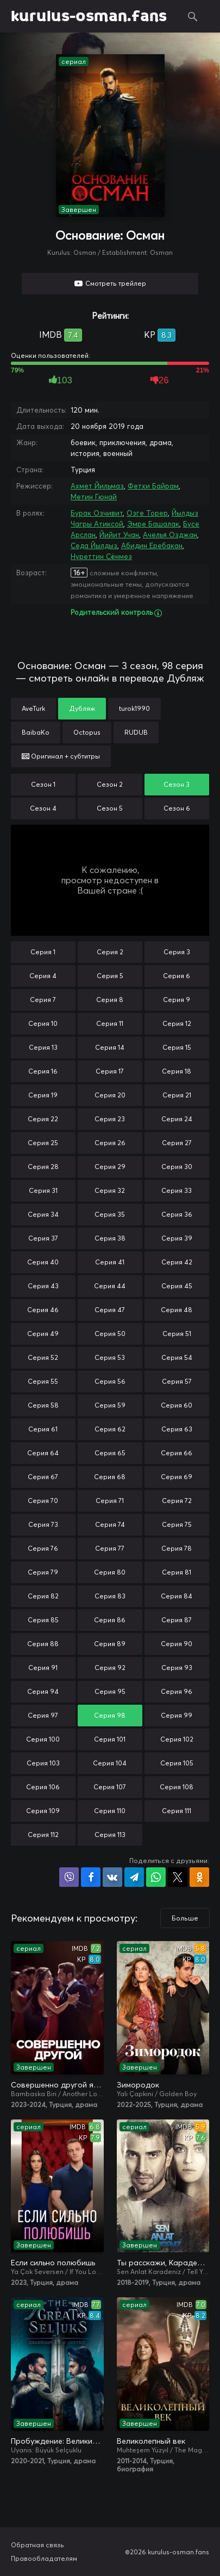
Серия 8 (109, 999)
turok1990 (134, 708)
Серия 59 (110, 1405)
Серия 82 (43, 1596)
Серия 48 (176, 1310)
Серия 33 (176, 1190)
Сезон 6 (177, 808)
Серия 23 (110, 1119)
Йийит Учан (119, 534)
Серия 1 (42, 952)
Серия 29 (110, 1166)
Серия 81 (176, 1572)
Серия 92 (110, 1667)
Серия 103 (43, 1763)
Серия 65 (110, 1453)
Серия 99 (176, 1715)
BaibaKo (35, 732)
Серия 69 (176, 1477)
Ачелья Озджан (170, 534)
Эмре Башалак (153, 523)
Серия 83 (110, 1596)
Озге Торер (147, 513)
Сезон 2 (110, 784)
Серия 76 (43, 1548)
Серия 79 (43, 1572)
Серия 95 (110, 1691)
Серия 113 (110, 1834)
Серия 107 (109, 1787)
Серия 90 (176, 1644)
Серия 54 (176, 1357)
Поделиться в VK (112, 1877)
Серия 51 (176, 1333)
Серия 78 (176, 1548)
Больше (185, 1918)
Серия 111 (176, 1811)
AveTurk (33, 708)
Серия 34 (43, 1214)
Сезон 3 (177, 784)
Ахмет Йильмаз (97, 485)
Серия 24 (176, 1119)
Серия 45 (176, 1286)
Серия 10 (43, 1023)
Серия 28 (43, 1166)
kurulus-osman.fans (89, 16)
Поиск (193, 16)
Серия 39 (176, 1238)
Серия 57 (177, 1381)
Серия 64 (43, 1453)
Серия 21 (176, 1095)
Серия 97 (43, 1715)
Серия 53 (110, 1357)
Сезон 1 (43, 784)
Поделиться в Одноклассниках (199, 1877)
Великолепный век (151, 2441)
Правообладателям (44, 2558)
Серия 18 (176, 1071)
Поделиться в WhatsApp (156, 1877)
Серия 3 (177, 952)
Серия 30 (176, 1166)
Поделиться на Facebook (90, 1877)
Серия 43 (43, 1286)
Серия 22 (43, 1119)
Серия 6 (176, 976)
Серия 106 (43, 1787)
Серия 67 (43, 1477)
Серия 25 (43, 1143)
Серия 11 (109, 1023)
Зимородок (138, 2085)
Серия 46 (43, 1310)
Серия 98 (109, 1715)
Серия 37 (43, 1238)
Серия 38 (110, 1238)
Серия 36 (176, 1214)
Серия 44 (109, 1286)
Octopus (86, 732)
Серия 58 (43, 1405)
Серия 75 (177, 1524)
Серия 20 (110, 1095)
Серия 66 (176, 1453)
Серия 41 (109, 1262)
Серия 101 (109, 1739)
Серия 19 (43, 1095)
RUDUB (136, 732)
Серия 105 (176, 1763)
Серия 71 (110, 1500)
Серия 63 (176, 1429)
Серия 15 (176, 1047)
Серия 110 (109, 1811)
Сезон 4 (43, 808)
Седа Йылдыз (94, 545)
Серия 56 (110, 1381)
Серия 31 (43, 1190)
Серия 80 (109, 1572)
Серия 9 (176, 999)
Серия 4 (42, 976)
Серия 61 (43, 1429)
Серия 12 (176, 1023)
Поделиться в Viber (69, 1877)
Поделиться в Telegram (134, 1877)
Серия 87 (176, 1620)
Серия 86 (109, 1620)
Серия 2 (110, 952)
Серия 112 (43, 1834)
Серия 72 (177, 1500)
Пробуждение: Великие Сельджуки (57, 2441)
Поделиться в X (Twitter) (177, 1877)
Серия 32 (110, 1190)
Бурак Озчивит (97, 513)
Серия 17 (110, 1071)
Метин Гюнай (94, 496)
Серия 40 (43, 1262)
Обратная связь (37, 2545)
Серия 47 (110, 1310)
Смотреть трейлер (115, 283)
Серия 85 (43, 1620)
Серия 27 (177, 1143)
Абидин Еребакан (152, 545)
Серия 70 (43, 1500)
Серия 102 (176, 1739)
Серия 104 (110, 1763)
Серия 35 (110, 1214)
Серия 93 (176, 1667)
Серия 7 (43, 999)
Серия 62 (110, 1429)
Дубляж (82, 708)
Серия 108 (176, 1787)
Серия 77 (109, 1548)
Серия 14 (109, 1047)
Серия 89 (109, 1644)
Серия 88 (43, 1644)
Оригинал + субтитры (61, 756)
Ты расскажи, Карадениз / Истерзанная (163, 2262)
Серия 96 (176, 1691)
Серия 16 (43, 1071)
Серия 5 (110, 976)
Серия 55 (43, 1381)
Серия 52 (43, 1357)
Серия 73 (43, 1524)
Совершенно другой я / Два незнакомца (57, 2085)
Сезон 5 (110, 808)
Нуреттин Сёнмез (101, 556)
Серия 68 (109, 1477)
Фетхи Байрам (153, 485)
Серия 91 (43, 1667)
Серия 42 (176, 1262)
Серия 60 (176, 1405)
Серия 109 (43, 1811)
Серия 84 (176, 1596)
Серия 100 (43, 1739)
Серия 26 (110, 1143)
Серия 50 (110, 1333)
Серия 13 (43, 1047)
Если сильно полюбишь (53, 2262)
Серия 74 (110, 1524)
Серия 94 (43, 1691)
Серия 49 (43, 1333)
